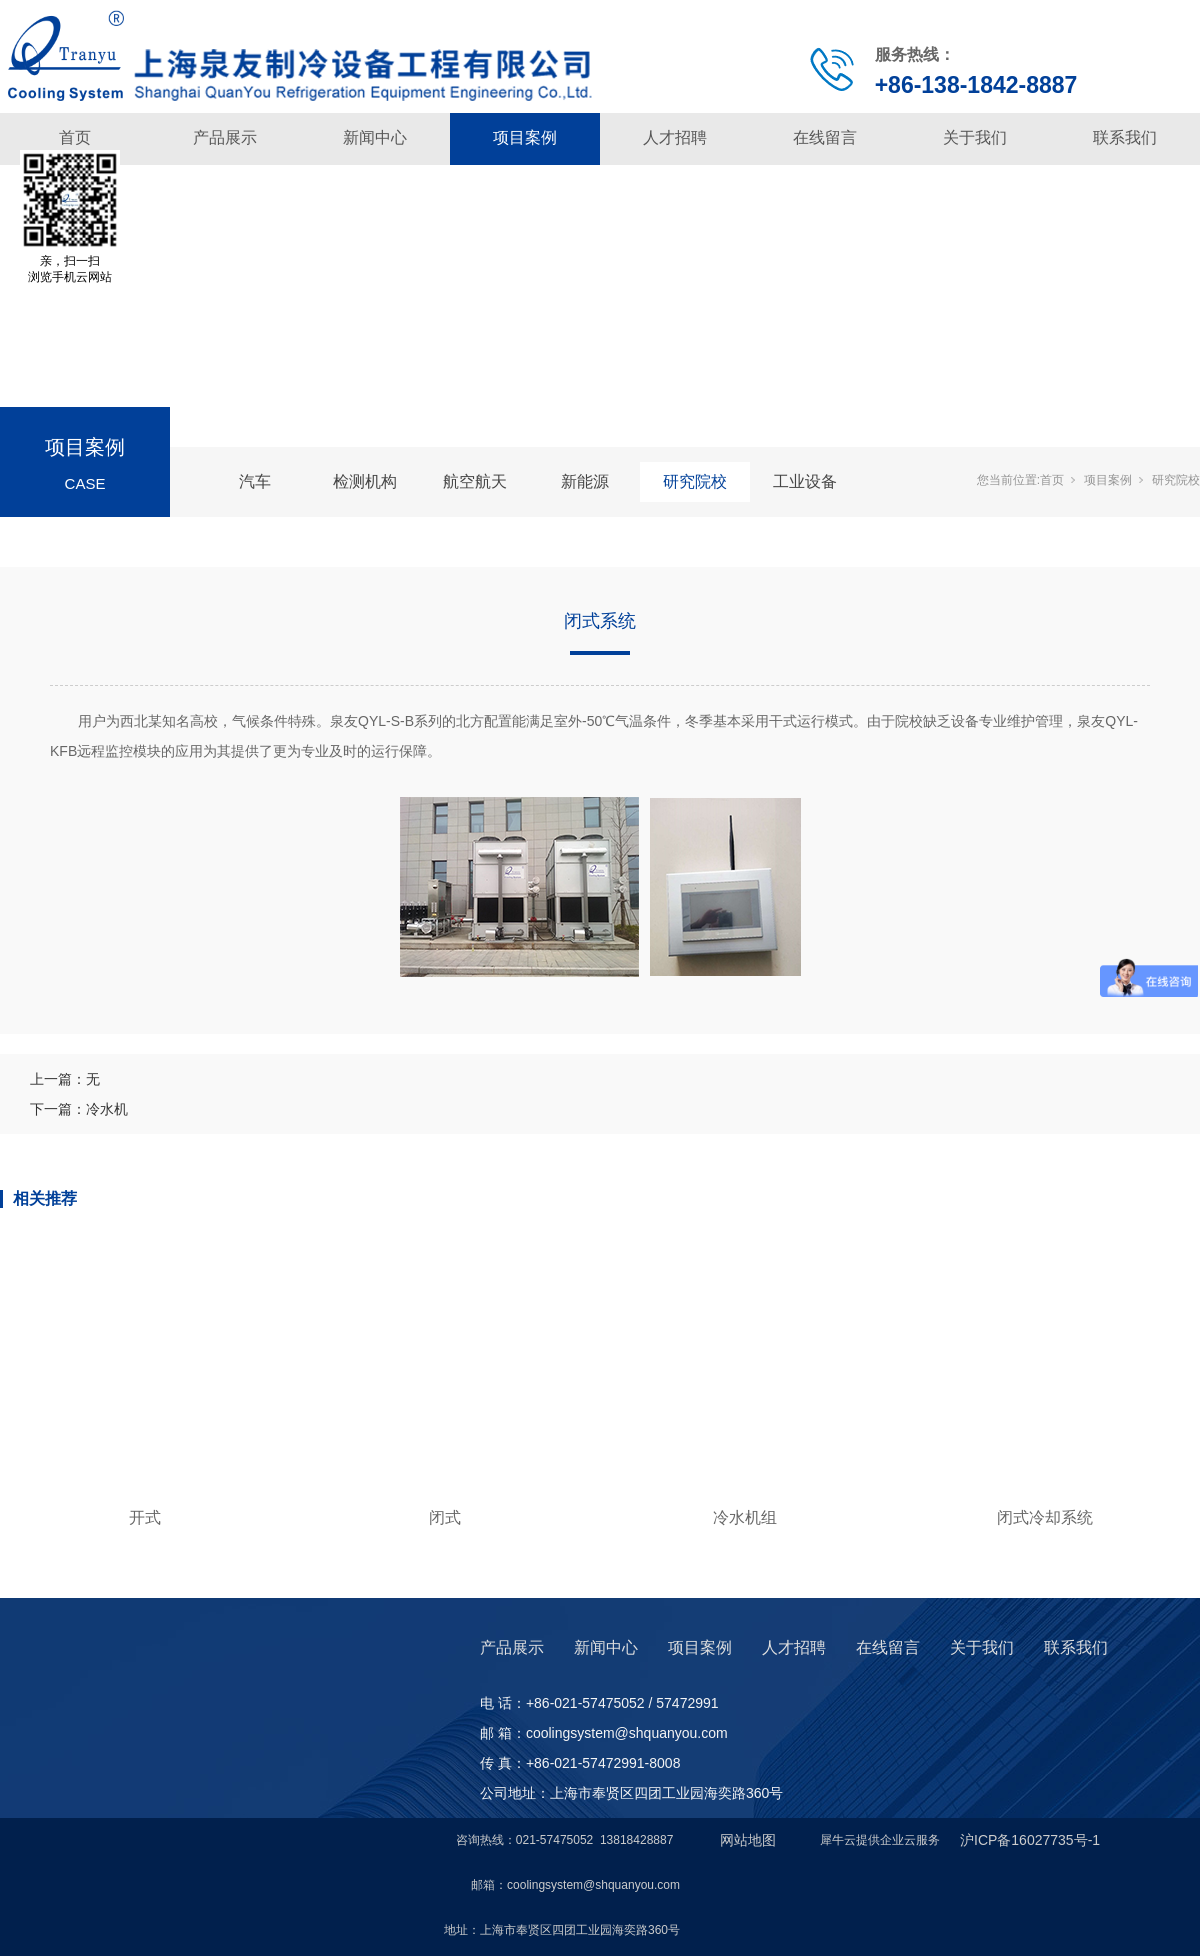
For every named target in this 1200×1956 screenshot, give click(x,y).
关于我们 (975, 137)
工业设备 (805, 481)
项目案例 (525, 137)
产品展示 (225, 137)
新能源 (585, 481)
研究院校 (695, 481)
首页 (75, 137)
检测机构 (365, 481)
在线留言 (825, 137)
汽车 (255, 481)
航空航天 (475, 481)
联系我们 (1125, 137)
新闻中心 (375, 137)
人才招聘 (675, 137)
